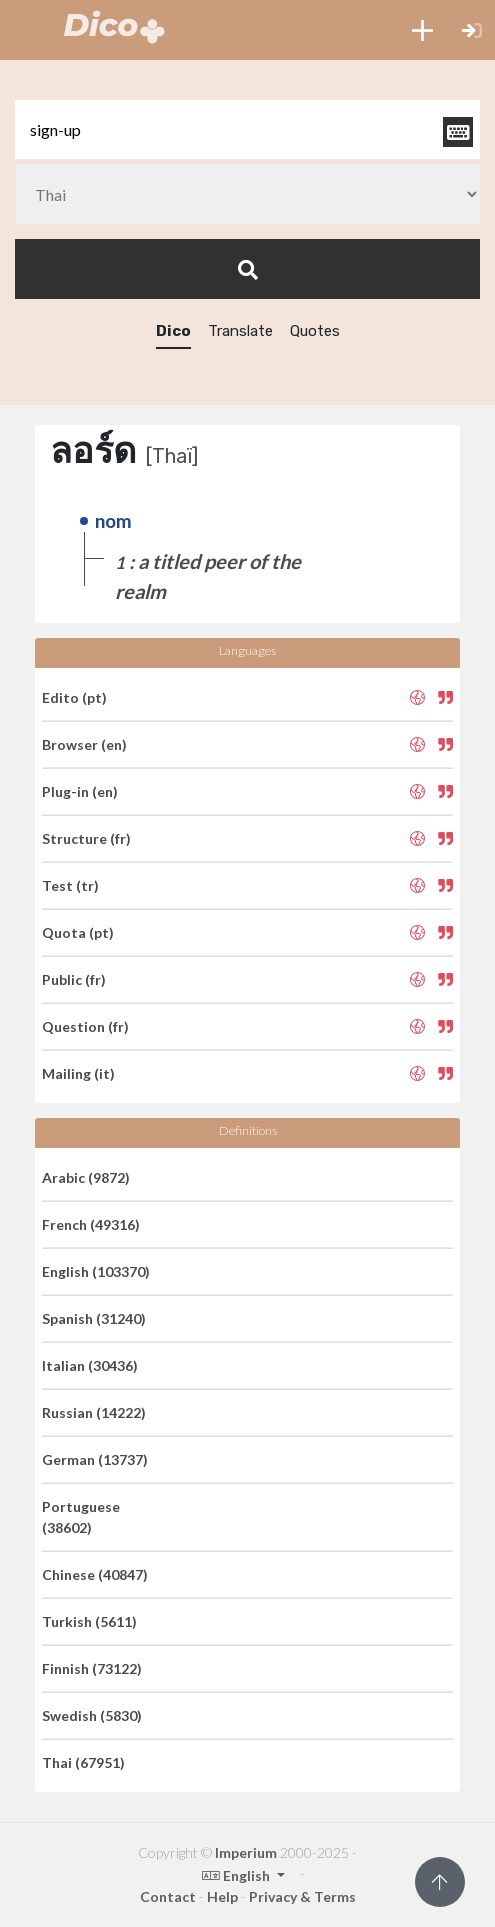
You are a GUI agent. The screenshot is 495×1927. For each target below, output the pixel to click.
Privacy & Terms (302, 1896)
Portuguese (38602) (81, 1517)
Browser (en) (84, 744)
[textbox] (247, 129)
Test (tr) (70, 885)
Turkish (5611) (89, 1621)
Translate (240, 331)
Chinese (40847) (95, 1574)
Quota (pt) (78, 932)
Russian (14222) (94, 1412)
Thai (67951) (83, 1762)
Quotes (315, 331)
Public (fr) (74, 979)
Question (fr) (85, 1026)
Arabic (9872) (86, 1177)
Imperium (246, 1852)
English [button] (237, 1875)
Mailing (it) (78, 1073)
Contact (168, 1896)
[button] (422, 30)
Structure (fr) (86, 838)
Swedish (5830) (92, 1715)
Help (222, 1896)
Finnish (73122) (92, 1668)
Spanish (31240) (94, 1318)
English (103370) (96, 1271)
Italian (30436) (90, 1365)
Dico (173, 331)
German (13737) (95, 1459)
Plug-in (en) (80, 791)
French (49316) (91, 1224)
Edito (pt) (74, 697)
